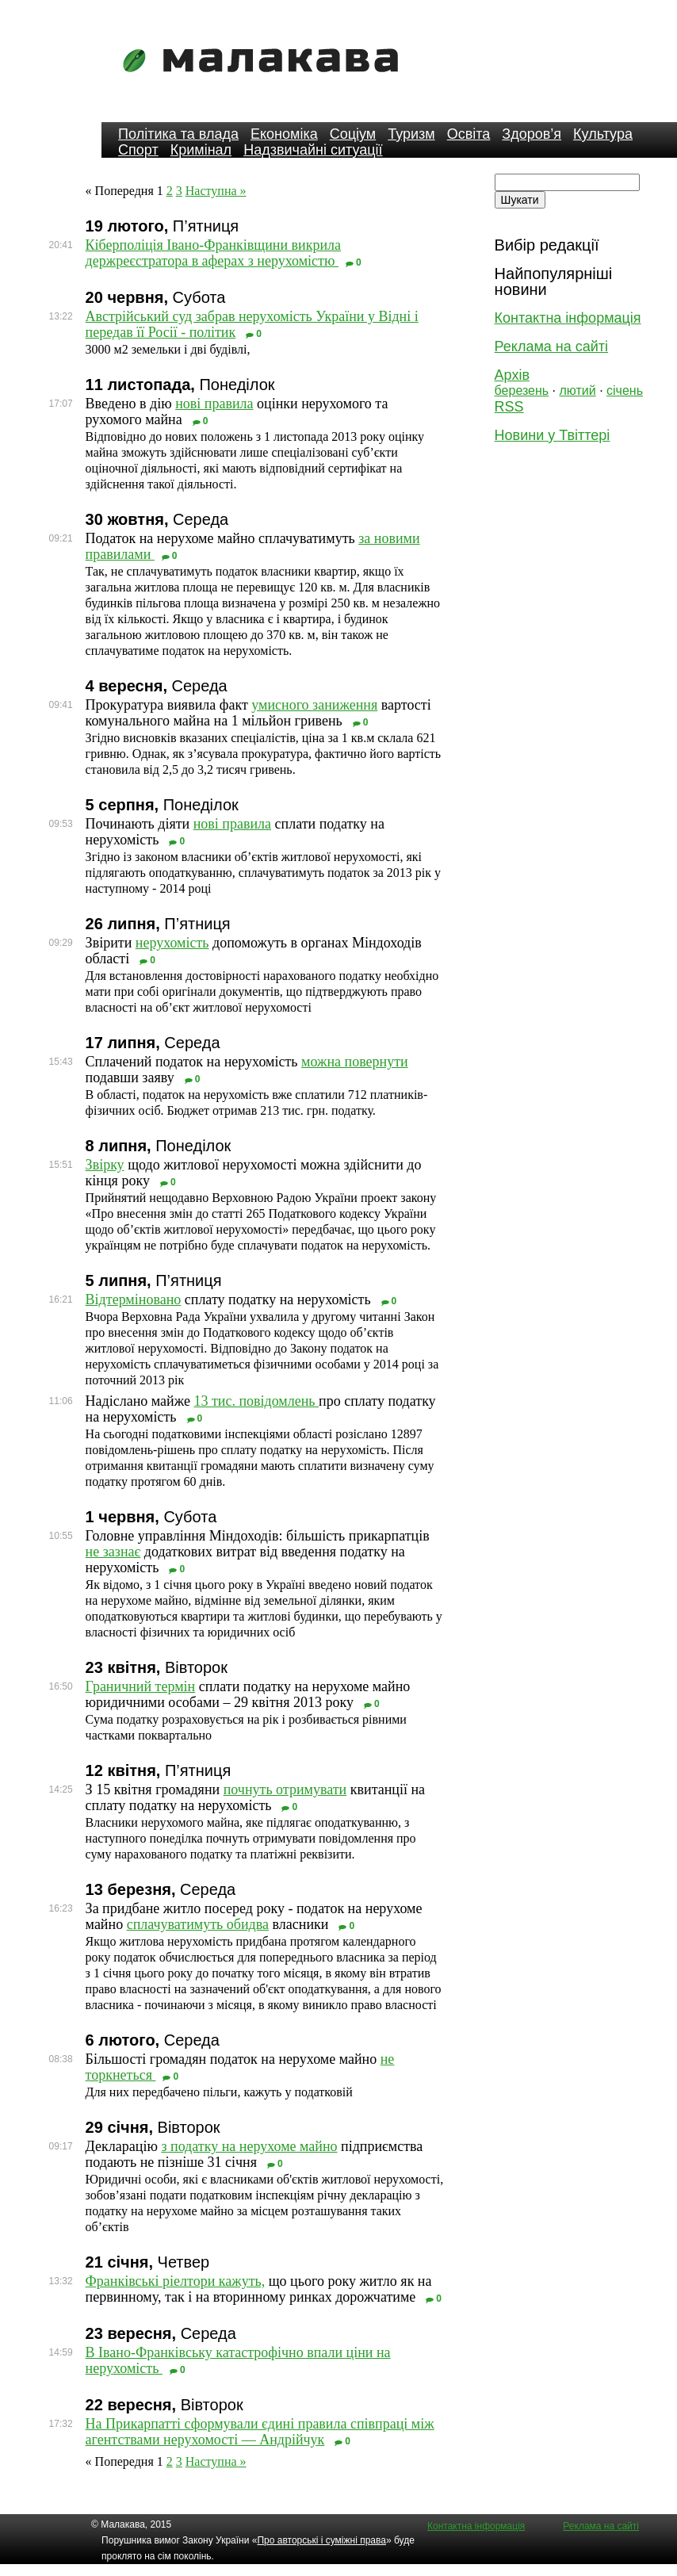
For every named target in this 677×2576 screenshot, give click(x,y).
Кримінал (200, 150)
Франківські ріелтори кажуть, (176, 2281)
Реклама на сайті (551, 346)
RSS (509, 407)
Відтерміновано (134, 1299)
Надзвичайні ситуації (312, 150)
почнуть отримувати (285, 1789)
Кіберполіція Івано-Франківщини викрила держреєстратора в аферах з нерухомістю (213, 253)
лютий (578, 390)
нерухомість (172, 943)
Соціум (353, 134)
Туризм (411, 134)
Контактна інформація (568, 318)
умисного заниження (314, 705)
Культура (603, 134)
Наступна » (216, 190)
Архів (512, 375)
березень (522, 390)
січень (624, 390)
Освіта (469, 134)
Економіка (284, 134)
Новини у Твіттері (552, 435)
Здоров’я (531, 134)
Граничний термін (141, 1686)
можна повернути (354, 1062)
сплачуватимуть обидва (198, 1924)
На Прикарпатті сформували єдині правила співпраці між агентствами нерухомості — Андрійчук (260, 2432)
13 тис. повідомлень (256, 1401)
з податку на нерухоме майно (249, 2146)
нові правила (214, 403)
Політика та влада (178, 134)
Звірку (105, 1165)
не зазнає (113, 1552)
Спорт (138, 150)
